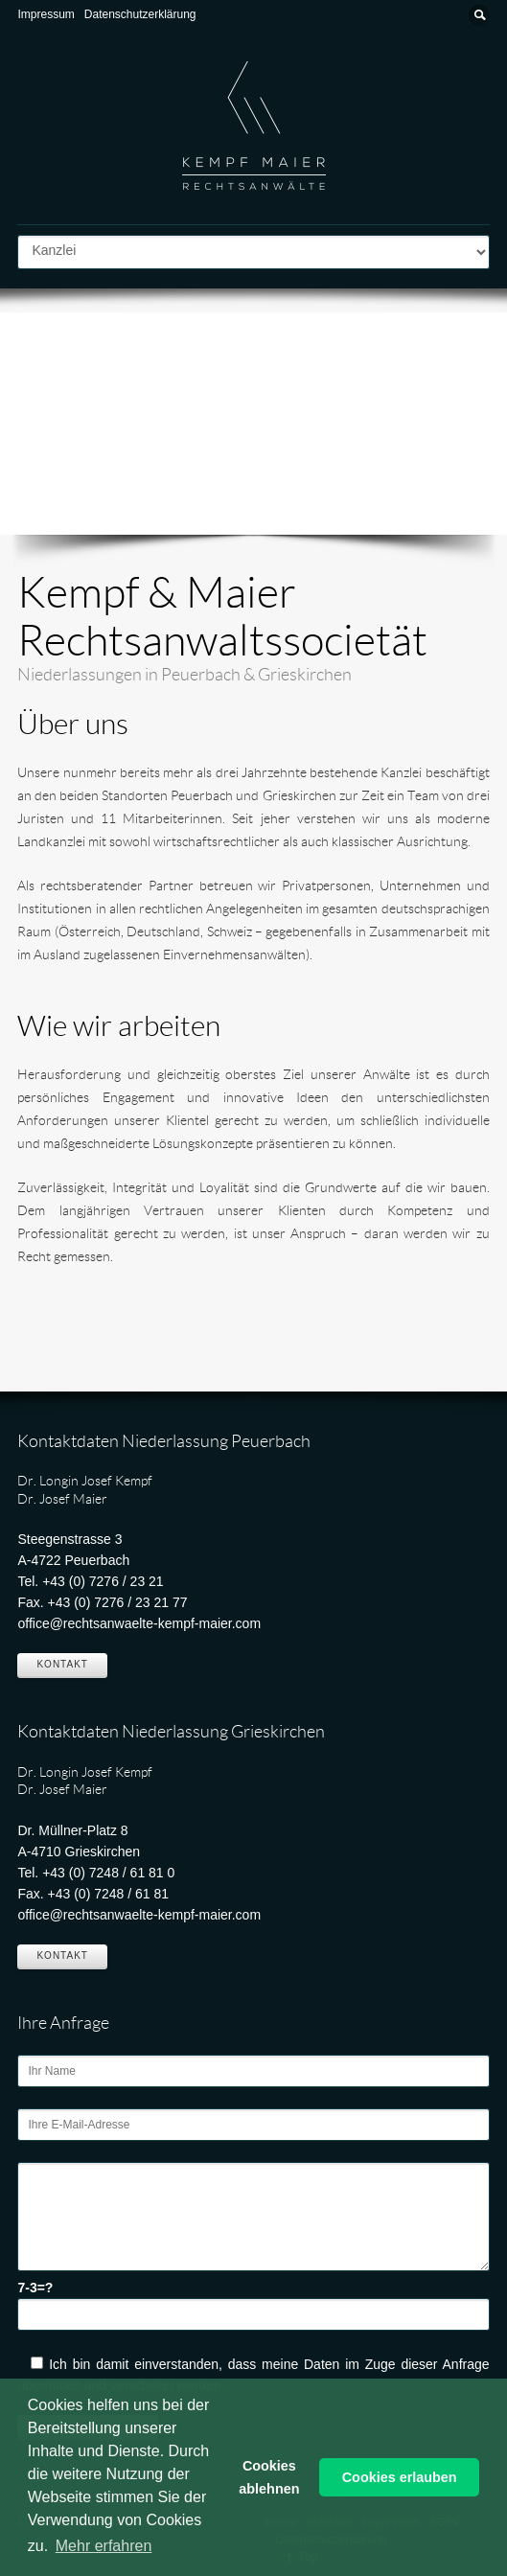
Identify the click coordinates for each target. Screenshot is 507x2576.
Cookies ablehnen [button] (269, 2477)
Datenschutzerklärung (140, 14)
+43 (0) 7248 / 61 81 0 (108, 1872)
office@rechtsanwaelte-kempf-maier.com (139, 1623)
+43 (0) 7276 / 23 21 (103, 1581)
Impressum (45, 14)
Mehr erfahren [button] (104, 2546)
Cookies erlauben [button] (399, 2477)
